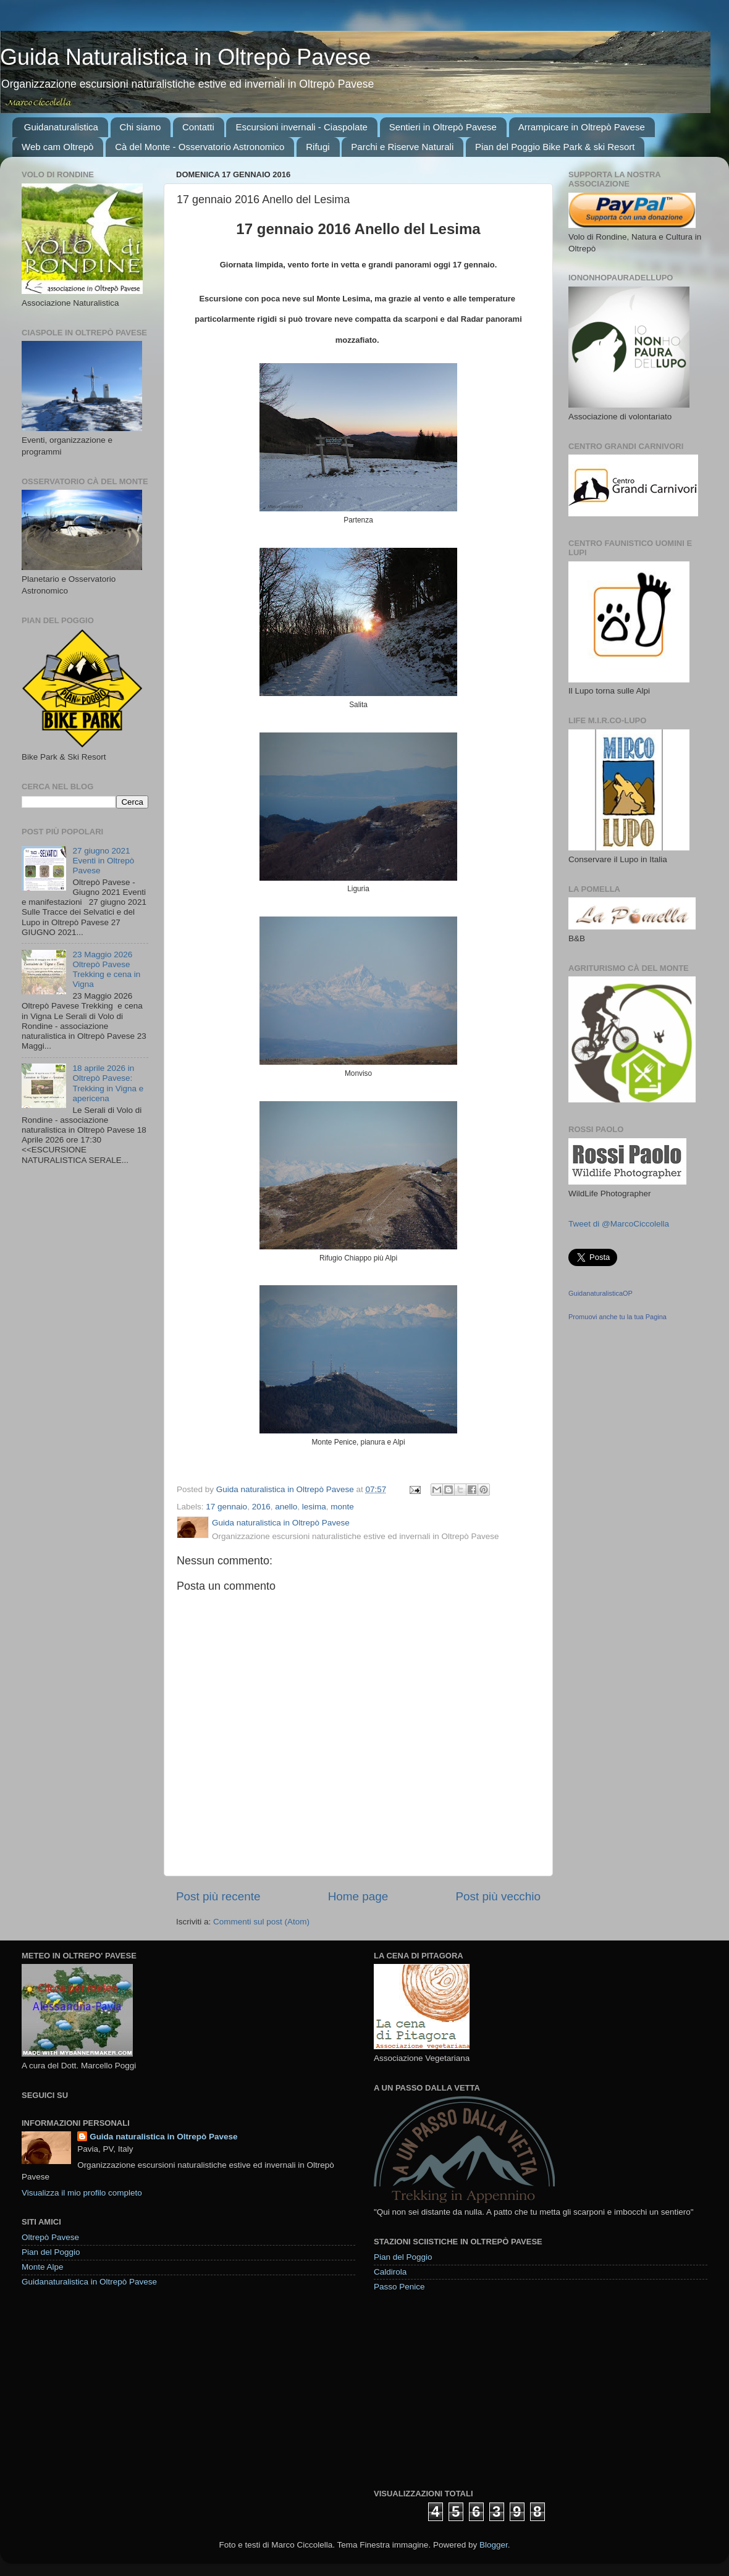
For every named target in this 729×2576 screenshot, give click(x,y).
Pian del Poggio (51, 2252)
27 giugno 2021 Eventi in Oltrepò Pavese (103, 860)
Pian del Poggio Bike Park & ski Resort (554, 146)
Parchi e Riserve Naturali (402, 146)
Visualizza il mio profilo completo (82, 2192)
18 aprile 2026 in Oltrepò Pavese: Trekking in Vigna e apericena (107, 1083)
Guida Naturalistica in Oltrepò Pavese (185, 57)
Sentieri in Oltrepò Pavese (443, 127)
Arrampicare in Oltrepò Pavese (581, 127)
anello (286, 1506)
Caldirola (390, 2271)
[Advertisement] (466, 2389)
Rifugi (317, 146)
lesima (314, 1506)
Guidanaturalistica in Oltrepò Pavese (89, 2281)
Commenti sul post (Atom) (261, 1921)
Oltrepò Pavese (50, 2237)
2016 (261, 1506)
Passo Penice (399, 2286)
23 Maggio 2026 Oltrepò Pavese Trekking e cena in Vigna (106, 969)
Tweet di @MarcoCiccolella (618, 1223)
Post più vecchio (498, 1896)
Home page (358, 1896)
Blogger (493, 2544)
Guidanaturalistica (61, 127)
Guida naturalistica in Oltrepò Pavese (163, 2136)
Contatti (198, 127)
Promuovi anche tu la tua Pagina (617, 1316)
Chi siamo (140, 127)
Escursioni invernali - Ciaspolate (301, 127)
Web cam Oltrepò (57, 146)
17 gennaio (226, 1506)
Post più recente (218, 1896)
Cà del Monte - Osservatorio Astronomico (199, 146)
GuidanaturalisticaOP (600, 1293)
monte (342, 1506)
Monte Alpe (43, 2267)
